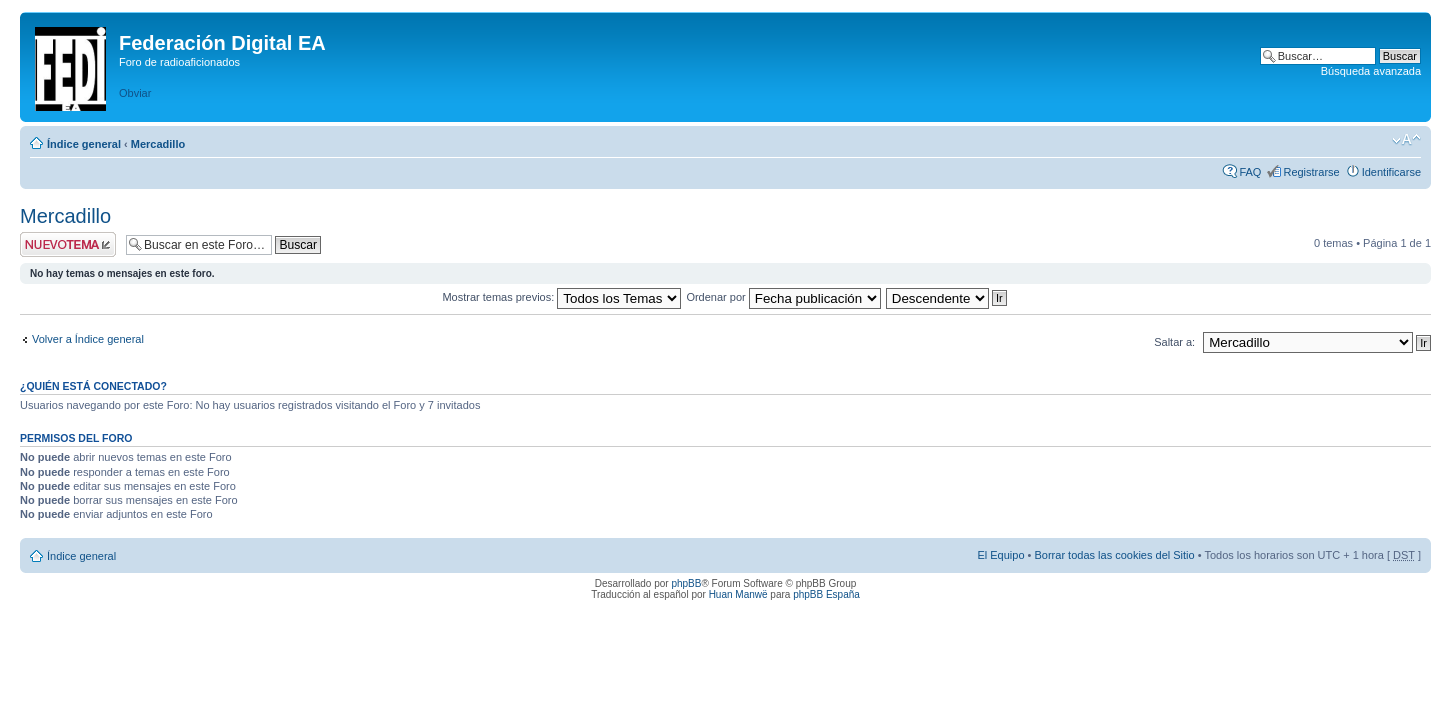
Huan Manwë (738, 594)
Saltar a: (1174, 342)
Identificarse (1391, 172)
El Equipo (1000, 555)
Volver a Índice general (88, 339)
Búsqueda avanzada (1371, 71)
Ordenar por (783, 297)
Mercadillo (158, 144)
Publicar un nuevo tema (68, 244)
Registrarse (1311, 172)
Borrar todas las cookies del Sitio (1114, 555)
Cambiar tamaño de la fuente (1406, 140)
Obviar (135, 93)
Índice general (84, 144)
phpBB (686, 583)
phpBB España (826, 594)
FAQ (1250, 172)
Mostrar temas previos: (561, 297)
